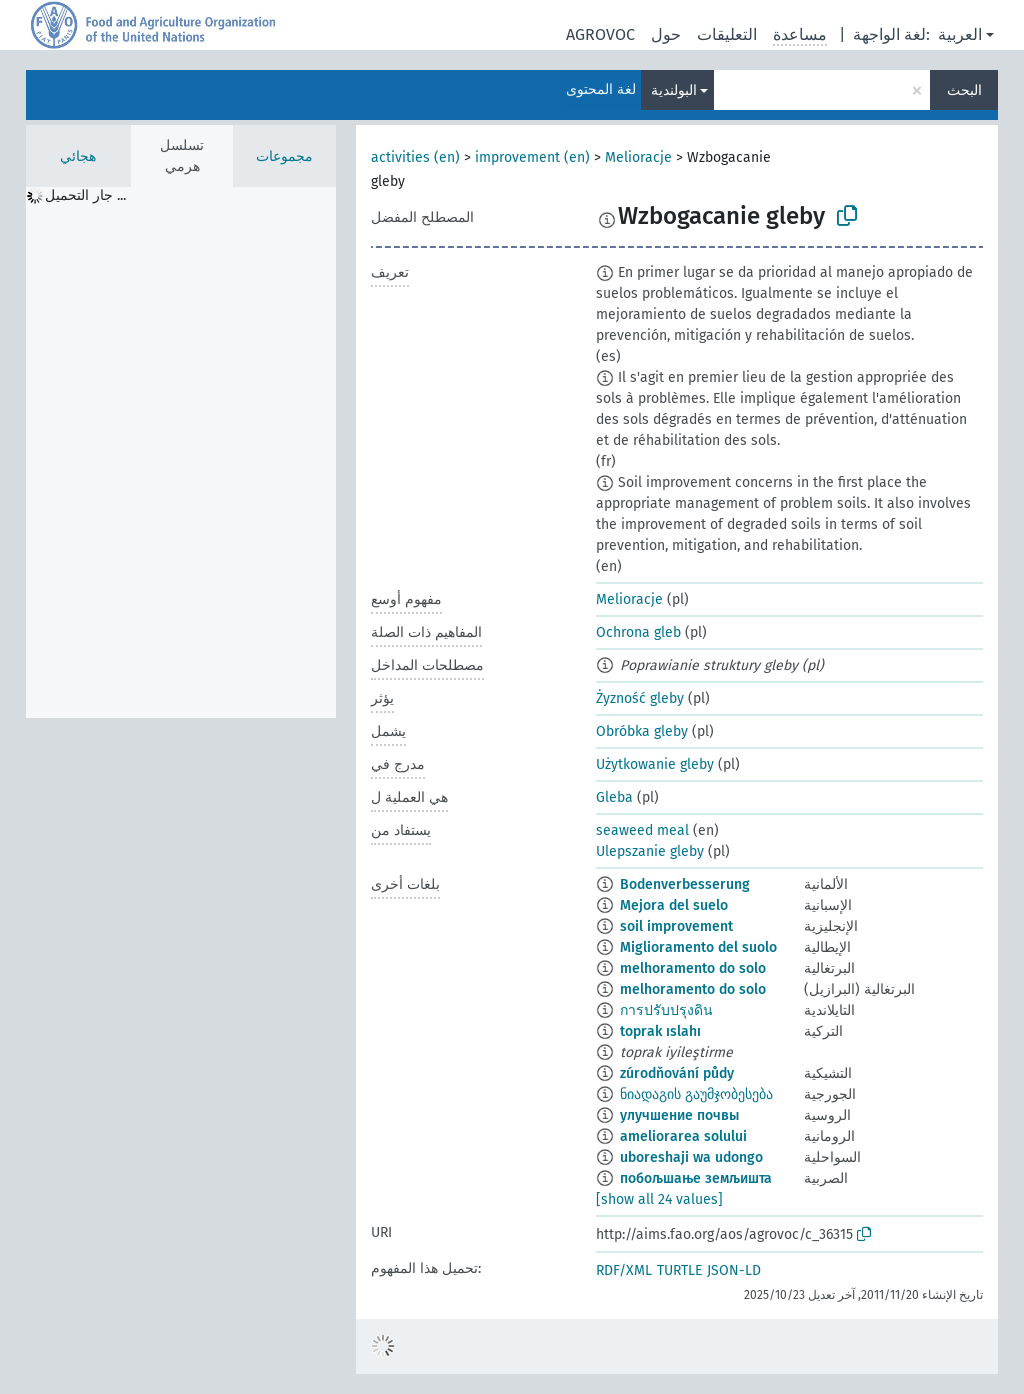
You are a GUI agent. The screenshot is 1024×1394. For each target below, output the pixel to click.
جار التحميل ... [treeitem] (85, 195)
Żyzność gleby (640, 698)
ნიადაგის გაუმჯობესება (696, 1094)
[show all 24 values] (659, 1199)
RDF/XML (624, 1270)
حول (666, 34)
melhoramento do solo (693, 968)
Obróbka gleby (642, 731)
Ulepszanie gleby (650, 851)
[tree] (181, 452)
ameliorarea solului (683, 1136)
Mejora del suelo (674, 905)
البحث (964, 90)
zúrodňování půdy (677, 1073)
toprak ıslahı (660, 1031)
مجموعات (284, 156)
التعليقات (727, 34)
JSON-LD (734, 1270)
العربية (960, 34)
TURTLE (679, 1270)
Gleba (614, 797)
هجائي (78, 156)
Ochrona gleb (638, 632)
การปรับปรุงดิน (666, 1010)
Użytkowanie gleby (655, 764)
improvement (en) (532, 157)
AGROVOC (600, 34)
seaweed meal (642, 830)
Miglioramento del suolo (698, 947)
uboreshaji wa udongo (691, 1157)
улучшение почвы (679, 1115)
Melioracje (638, 157)
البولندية (674, 90)
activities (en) (415, 157)
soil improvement (676, 926)
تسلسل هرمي (182, 156)
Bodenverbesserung (685, 884)
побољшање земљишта (696, 1178)
